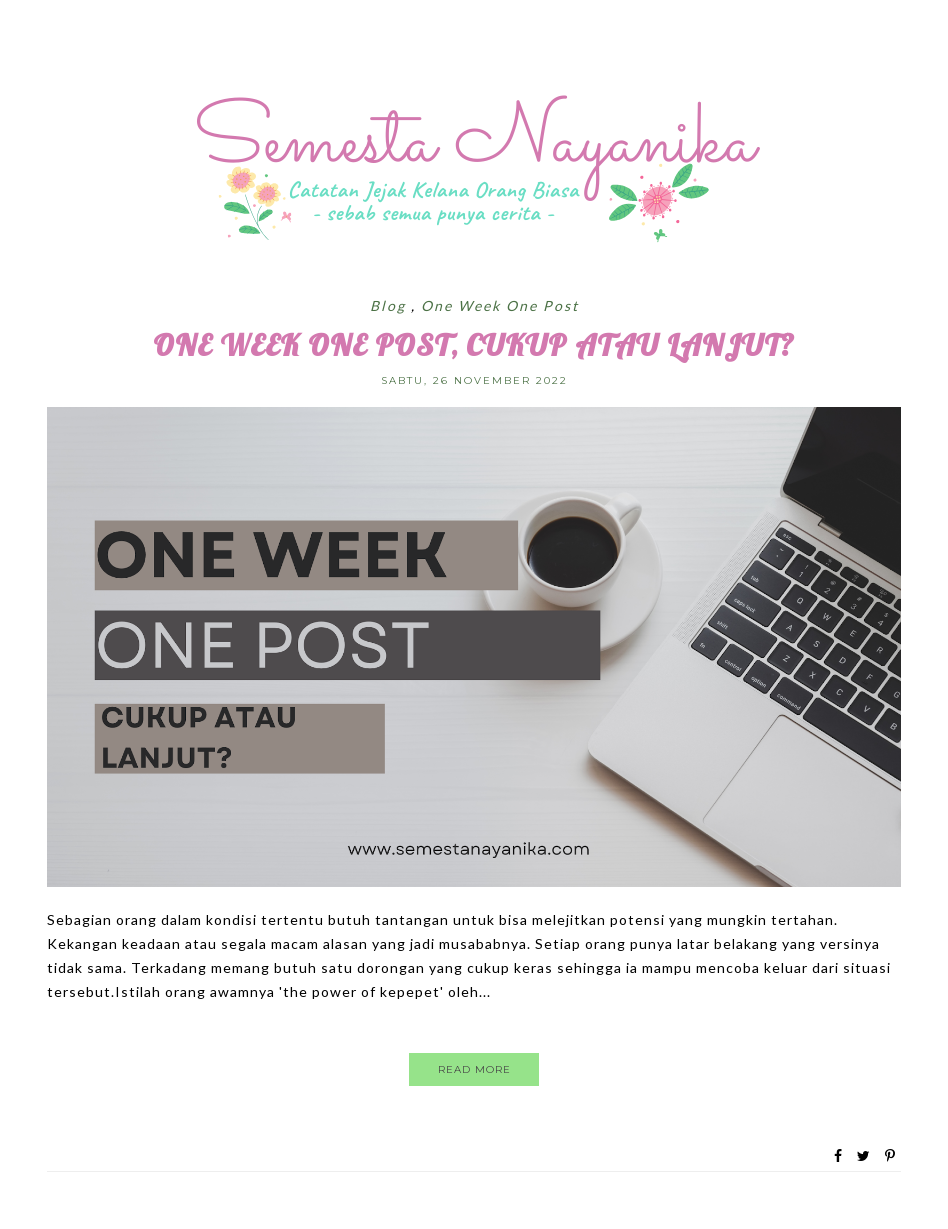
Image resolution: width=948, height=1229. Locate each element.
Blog (390, 305)
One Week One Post (500, 305)
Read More (474, 1069)
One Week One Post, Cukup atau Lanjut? (474, 345)
